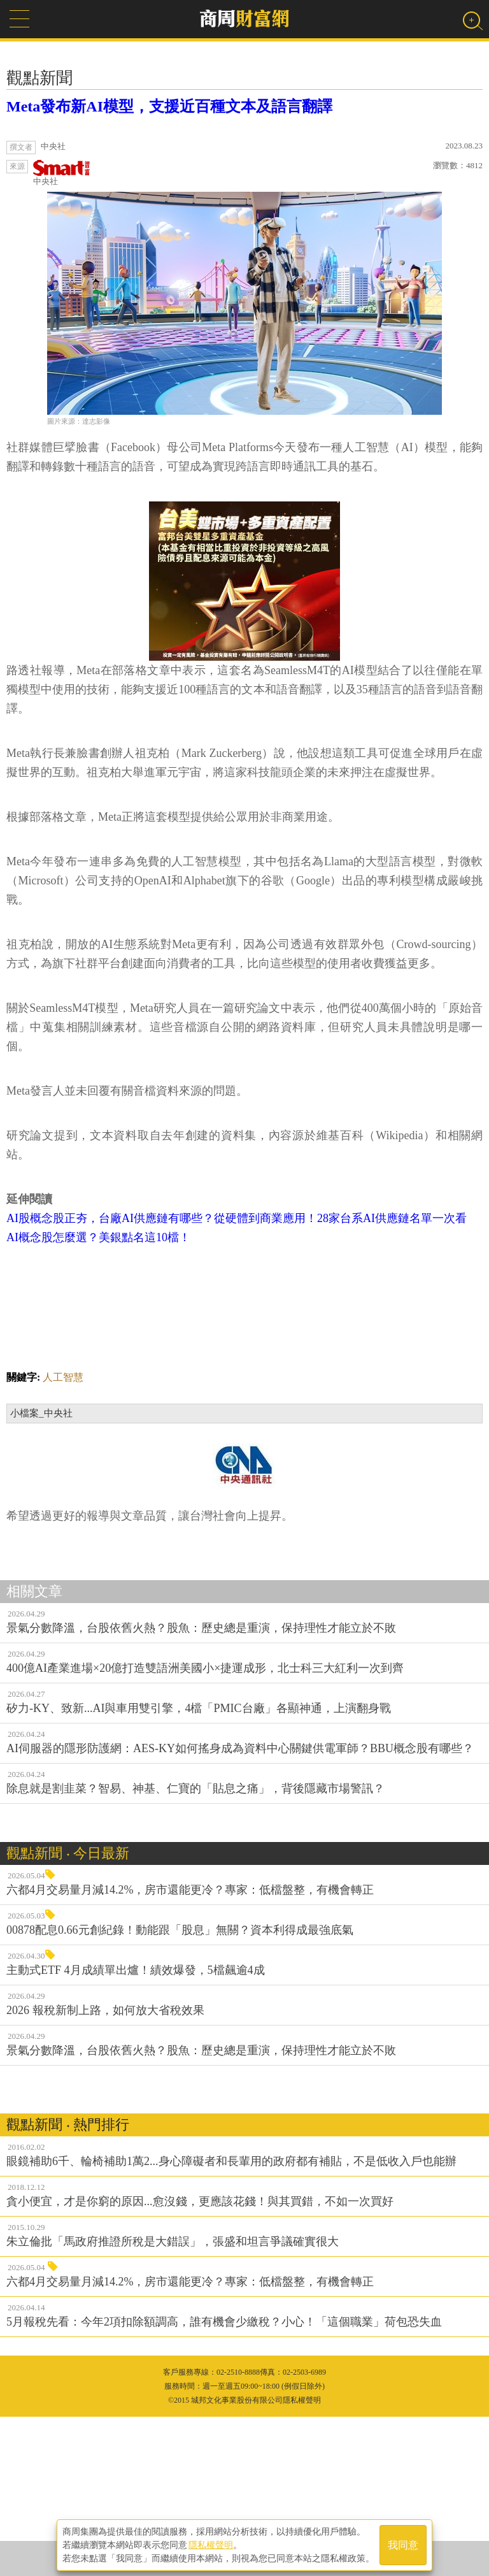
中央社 (61, 173)
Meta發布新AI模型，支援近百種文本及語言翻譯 (169, 106)
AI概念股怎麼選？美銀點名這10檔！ (98, 1396)
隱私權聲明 (210, 2545)
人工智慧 (63, 1536)
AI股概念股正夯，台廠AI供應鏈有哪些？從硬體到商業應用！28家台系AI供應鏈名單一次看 (236, 1377)
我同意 (403, 2545)
